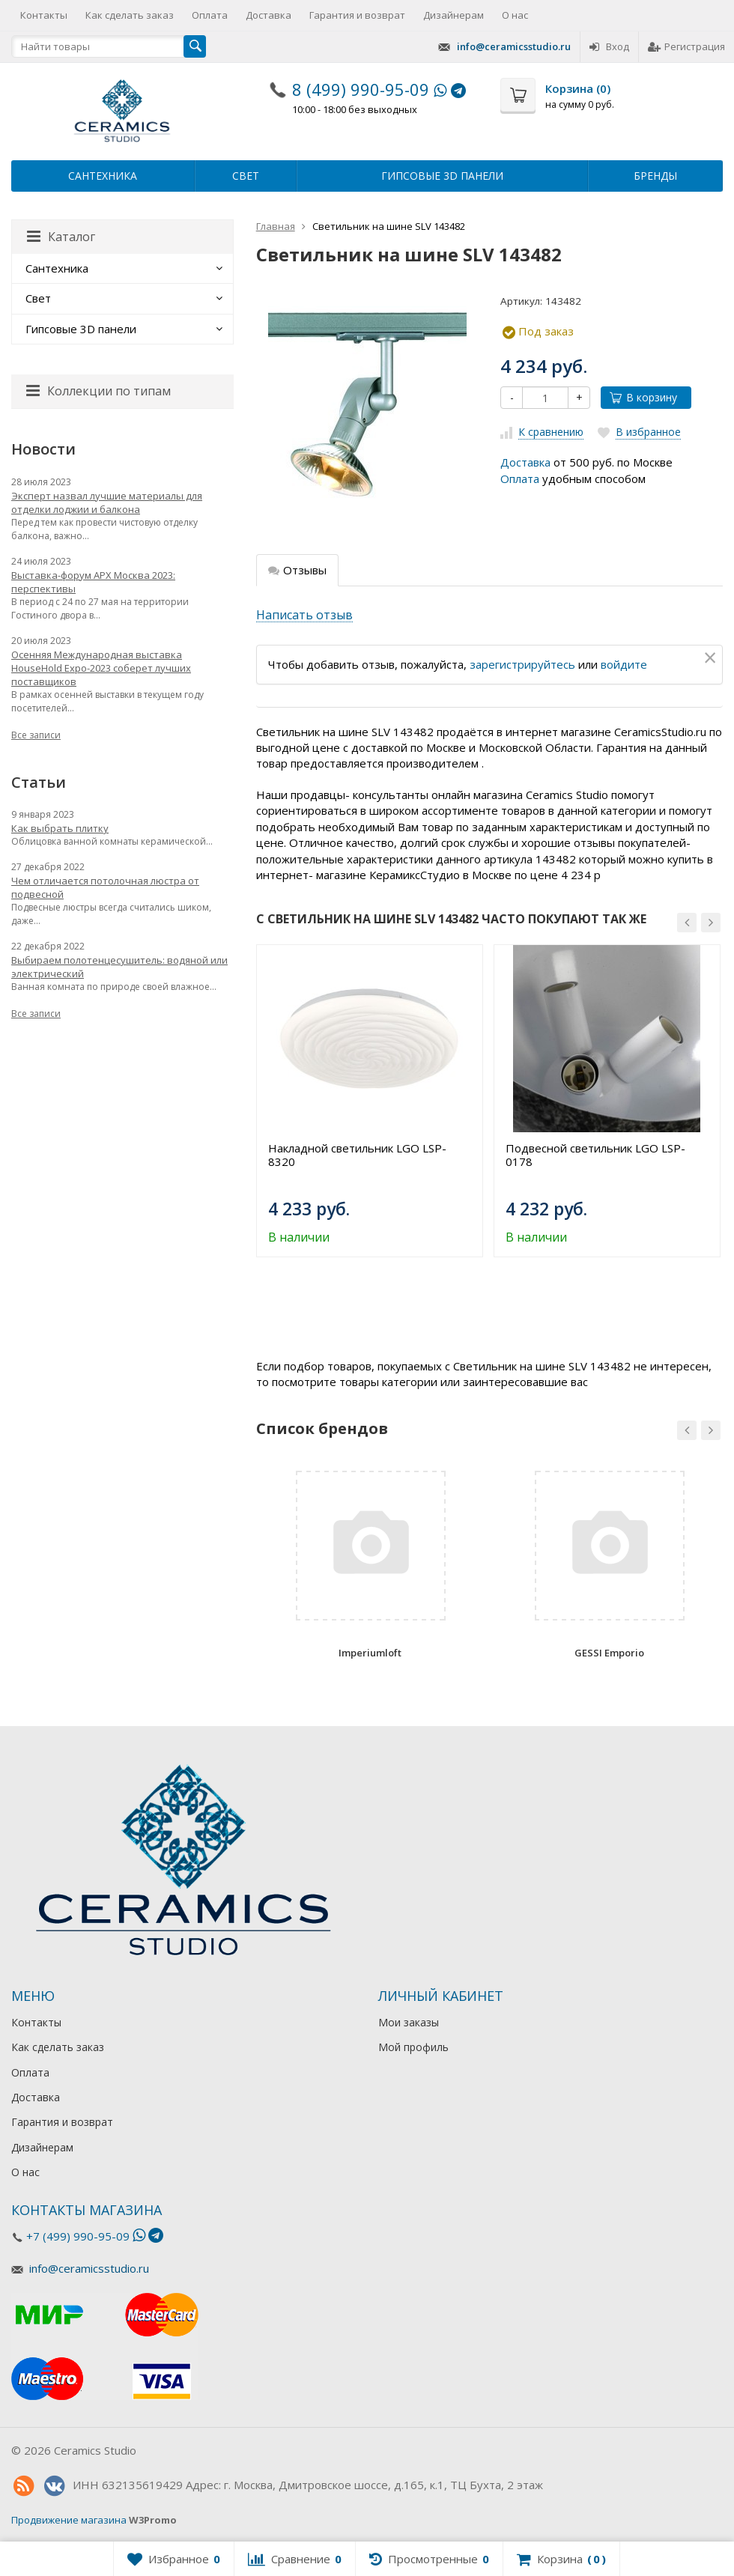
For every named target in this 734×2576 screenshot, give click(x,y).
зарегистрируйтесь (522, 664)
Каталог (61, 236)
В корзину (643, 397)
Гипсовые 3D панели (442, 175)
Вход (609, 46)
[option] (369, 1100)
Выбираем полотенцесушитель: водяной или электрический (119, 966)
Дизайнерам (453, 15)
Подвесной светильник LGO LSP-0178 (595, 1154)
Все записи (36, 735)
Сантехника (102, 175)
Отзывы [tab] (297, 569)
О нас (515, 15)
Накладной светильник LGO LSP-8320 (357, 1154)
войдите (624, 664)
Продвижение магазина (69, 2520)
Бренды (655, 175)
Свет (245, 175)
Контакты (43, 15)
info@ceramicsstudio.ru (514, 46)
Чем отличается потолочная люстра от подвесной (105, 887)
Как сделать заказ (129, 15)
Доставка (268, 15)
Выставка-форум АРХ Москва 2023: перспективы (93, 581)
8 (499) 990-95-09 (360, 89)
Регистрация (686, 46)
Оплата (210, 15)
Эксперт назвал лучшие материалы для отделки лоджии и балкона (106, 502)
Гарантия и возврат (357, 15)
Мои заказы (408, 2022)
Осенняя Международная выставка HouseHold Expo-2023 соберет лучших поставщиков (101, 668)
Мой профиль (413, 2047)
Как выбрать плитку (60, 828)
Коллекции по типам (98, 391)
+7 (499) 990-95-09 (78, 2236)
